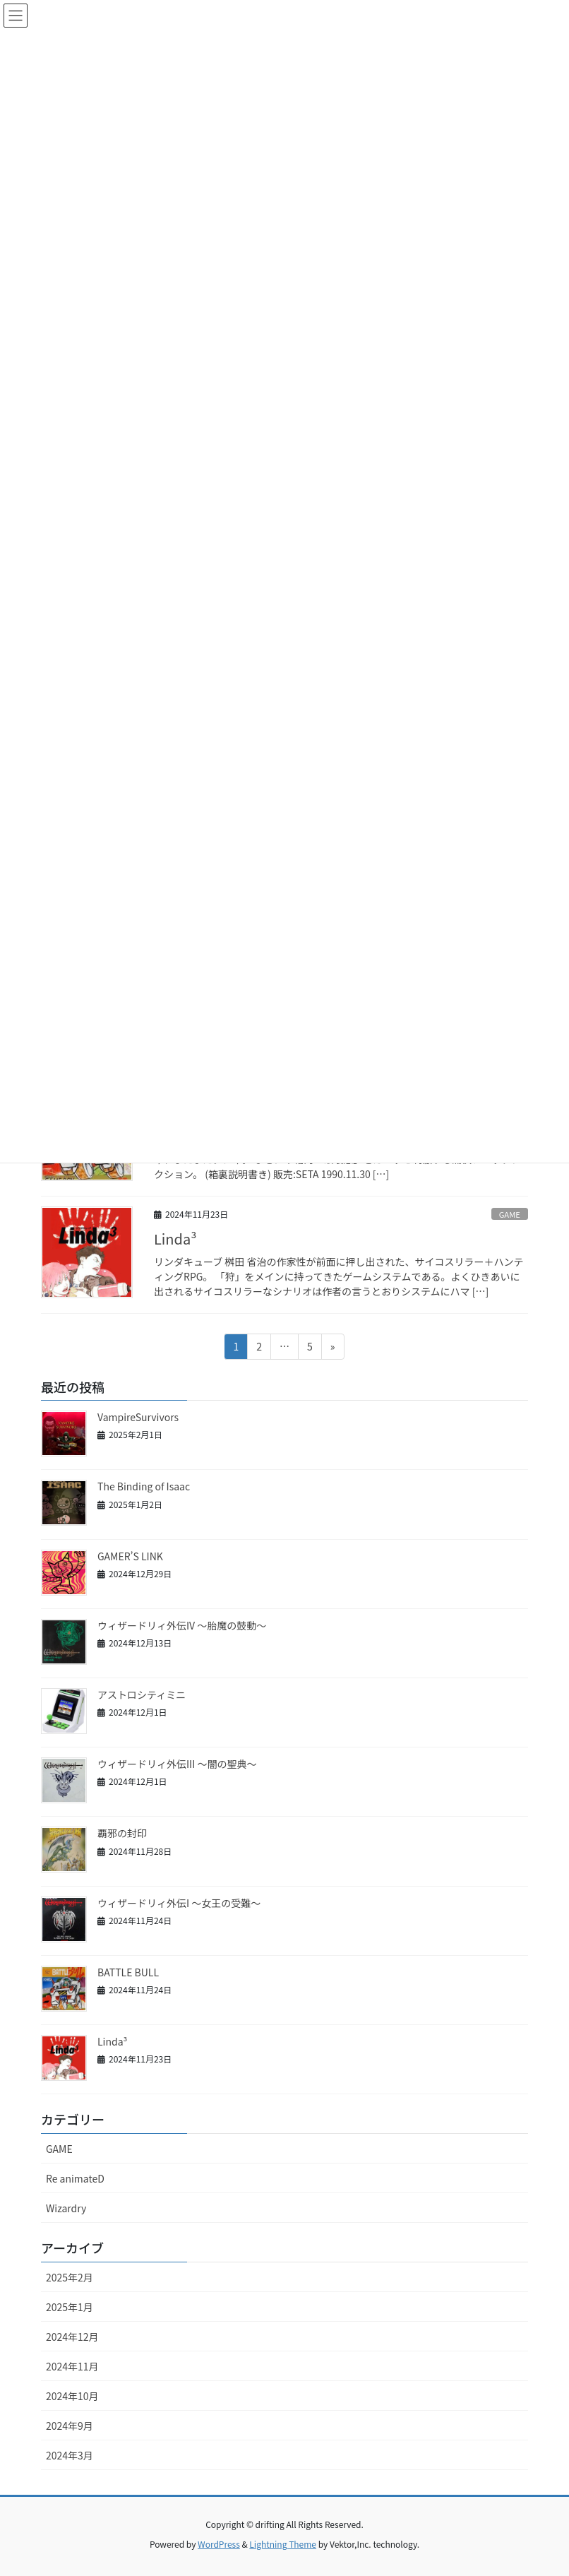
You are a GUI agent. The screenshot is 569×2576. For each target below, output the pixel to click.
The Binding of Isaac (143, 1486)
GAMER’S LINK (130, 1556)
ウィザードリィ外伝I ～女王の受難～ (178, 1903)
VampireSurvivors (138, 1417)
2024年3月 (69, 2455)
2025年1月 (69, 2307)
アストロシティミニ (141, 1694)
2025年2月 (69, 2277)
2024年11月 (72, 2366)
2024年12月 (72, 2336)
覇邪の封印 (122, 1833)
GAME (509, 1214)
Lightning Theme (282, 2544)
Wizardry (66, 2208)
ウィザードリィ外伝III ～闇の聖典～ (176, 1764)
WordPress (219, 2544)
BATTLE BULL (128, 1972)
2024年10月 (72, 2396)
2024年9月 (69, 2425)
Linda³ (175, 1238)
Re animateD (75, 2178)
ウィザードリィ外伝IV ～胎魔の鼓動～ (181, 1625)
